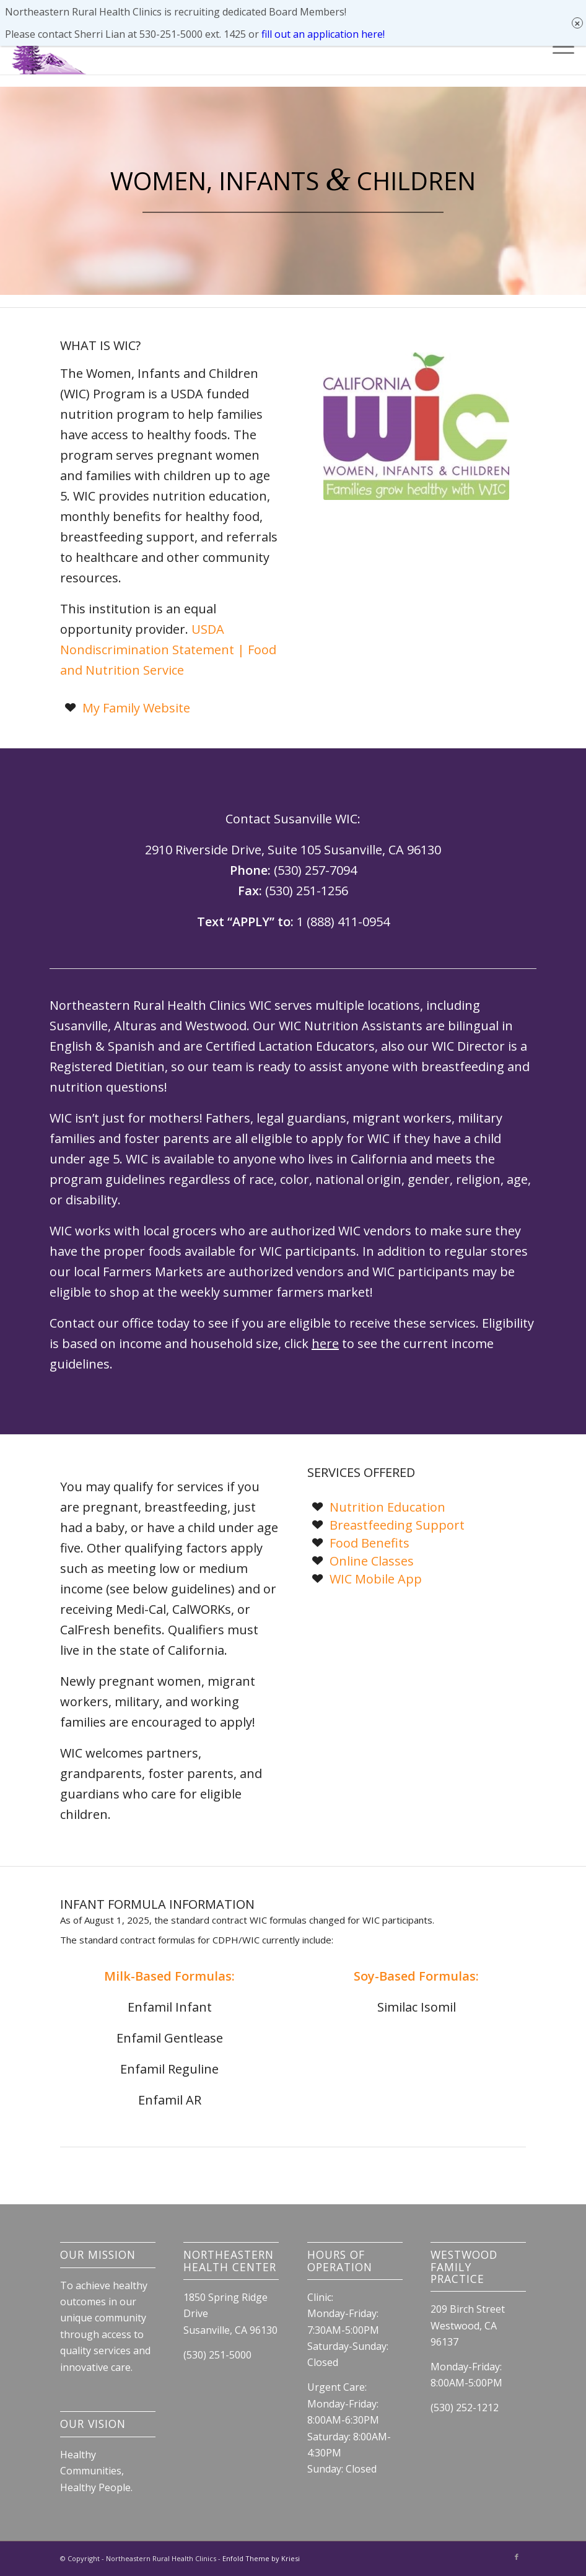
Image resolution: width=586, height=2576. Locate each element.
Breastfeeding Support (397, 1525)
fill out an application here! (323, 23)
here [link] (325, 1343)
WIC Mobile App (376, 1579)
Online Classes (372, 1561)
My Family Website (136, 707)
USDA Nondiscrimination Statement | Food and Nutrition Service (168, 649)
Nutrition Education (387, 1507)
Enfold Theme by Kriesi (261, 2558)
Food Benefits (369, 1543)
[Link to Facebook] (516, 2557)
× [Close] (577, 12)
